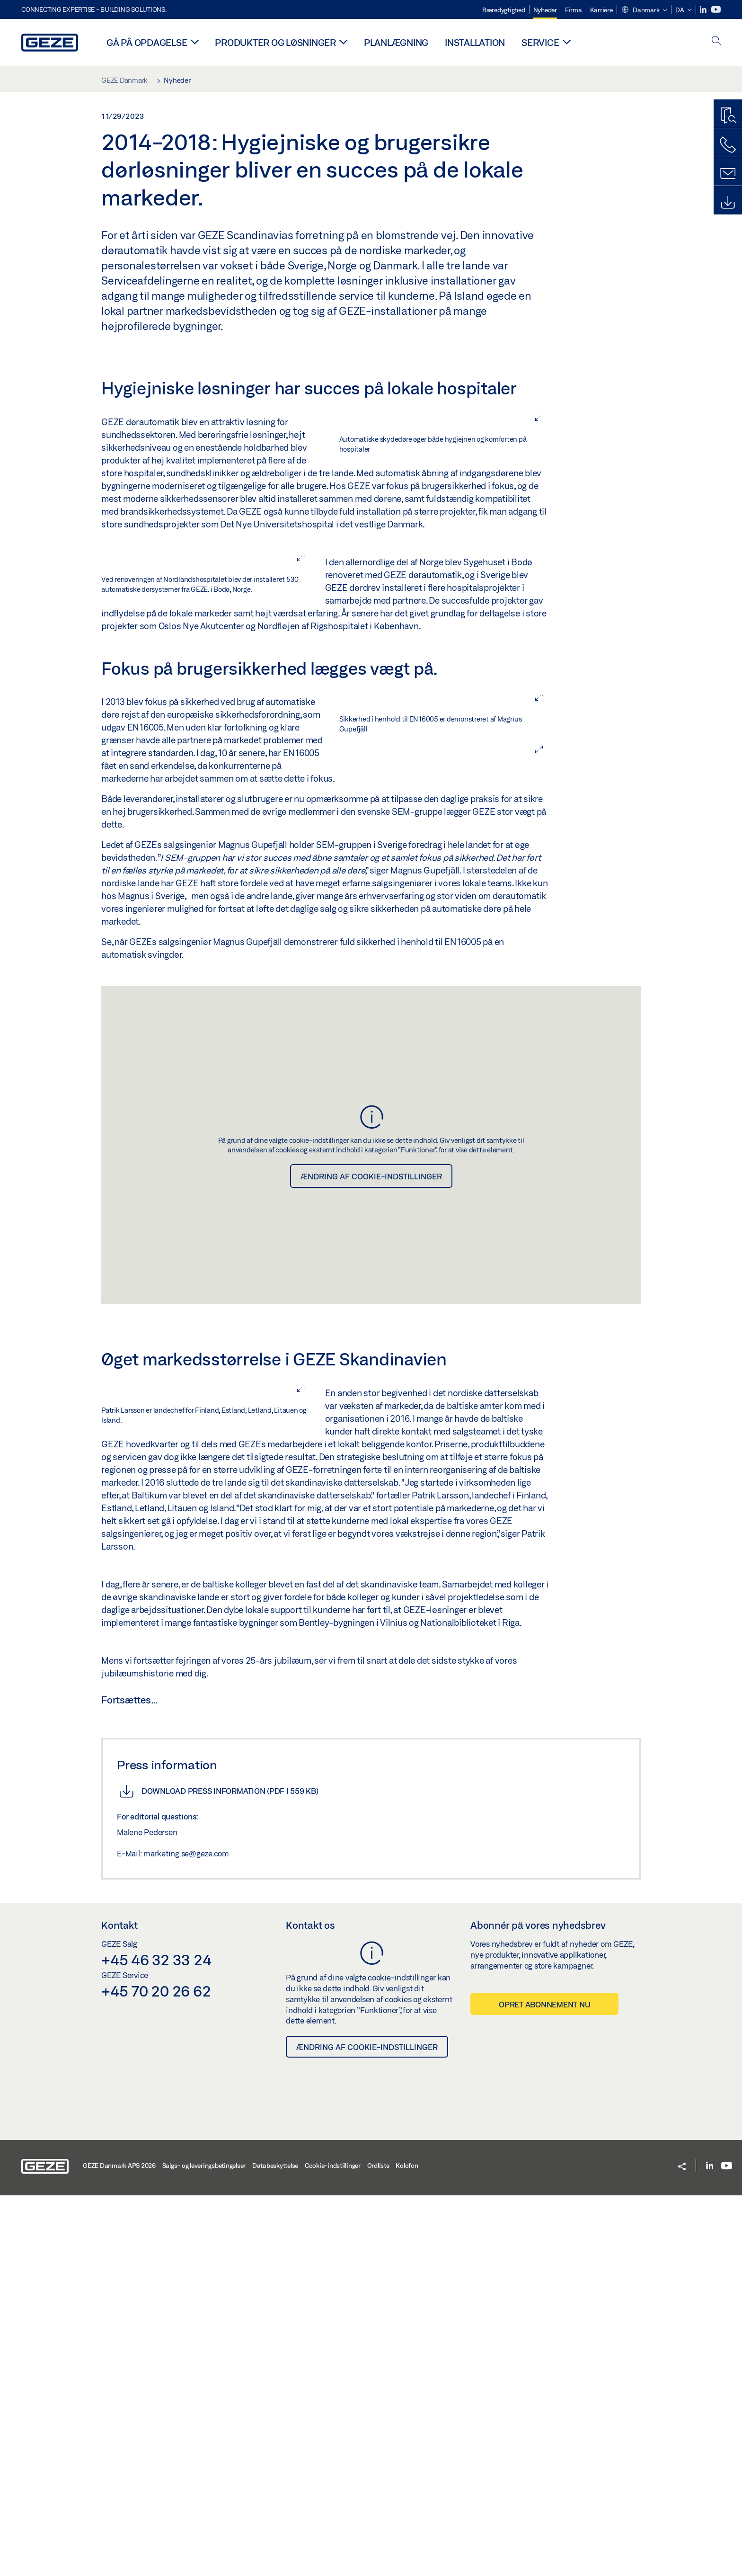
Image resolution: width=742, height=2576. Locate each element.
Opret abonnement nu (544, 2384)
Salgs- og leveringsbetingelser (204, 2546)
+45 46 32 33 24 (156, 2340)
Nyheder (545, 10)
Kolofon (407, 2546)
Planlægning (396, 42)
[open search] (716, 41)
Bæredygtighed (503, 10)
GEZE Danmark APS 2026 (119, 2546)
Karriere (601, 10)
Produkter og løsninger (275, 42)
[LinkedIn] (704, 10)
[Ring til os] (728, 144)
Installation (475, 42)
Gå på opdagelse (146, 42)
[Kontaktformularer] (728, 173)
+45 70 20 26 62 (156, 2371)
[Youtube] (716, 10)
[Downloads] (728, 202)
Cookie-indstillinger (333, 2546)
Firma (573, 10)
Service (540, 42)
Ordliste (378, 2546)
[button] (644, 10)
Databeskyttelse (275, 2546)
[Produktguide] (728, 116)
